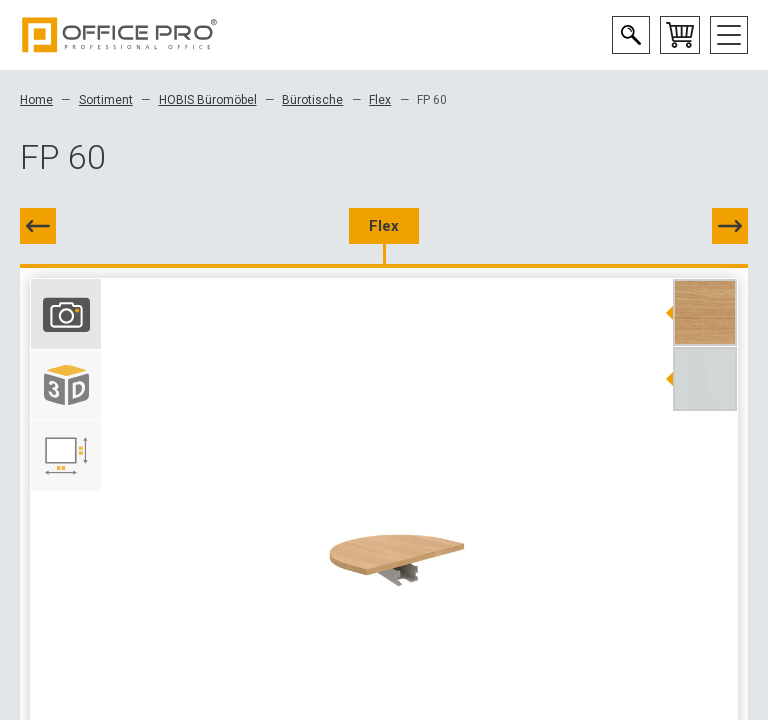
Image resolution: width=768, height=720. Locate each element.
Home (36, 100)
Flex (380, 100)
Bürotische (312, 100)
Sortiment (106, 100)
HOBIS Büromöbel (208, 100)
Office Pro (120, 35)
